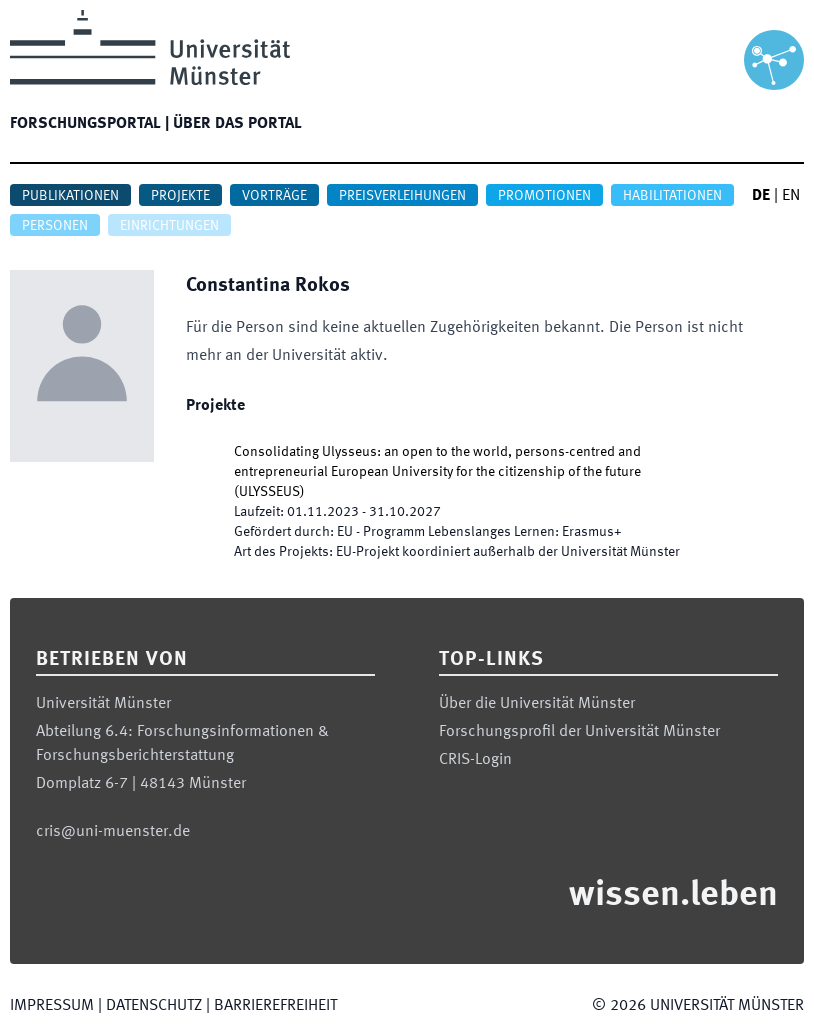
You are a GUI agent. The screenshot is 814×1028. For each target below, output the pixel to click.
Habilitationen (672, 196)
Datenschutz (154, 1006)
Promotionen (544, 196)
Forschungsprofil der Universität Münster (579, 732)
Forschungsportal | (89, 124)
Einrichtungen (169, 226)
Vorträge (274, 196)
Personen (55, 226)
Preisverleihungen (402, 196)
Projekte (180, 196)
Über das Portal (237, 124)
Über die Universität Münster (537, 704)
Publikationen (70, 196)
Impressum (52, 1006)
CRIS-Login (475, 760)
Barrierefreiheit (275, 1006)
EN (791, 196)
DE (761, 196)
